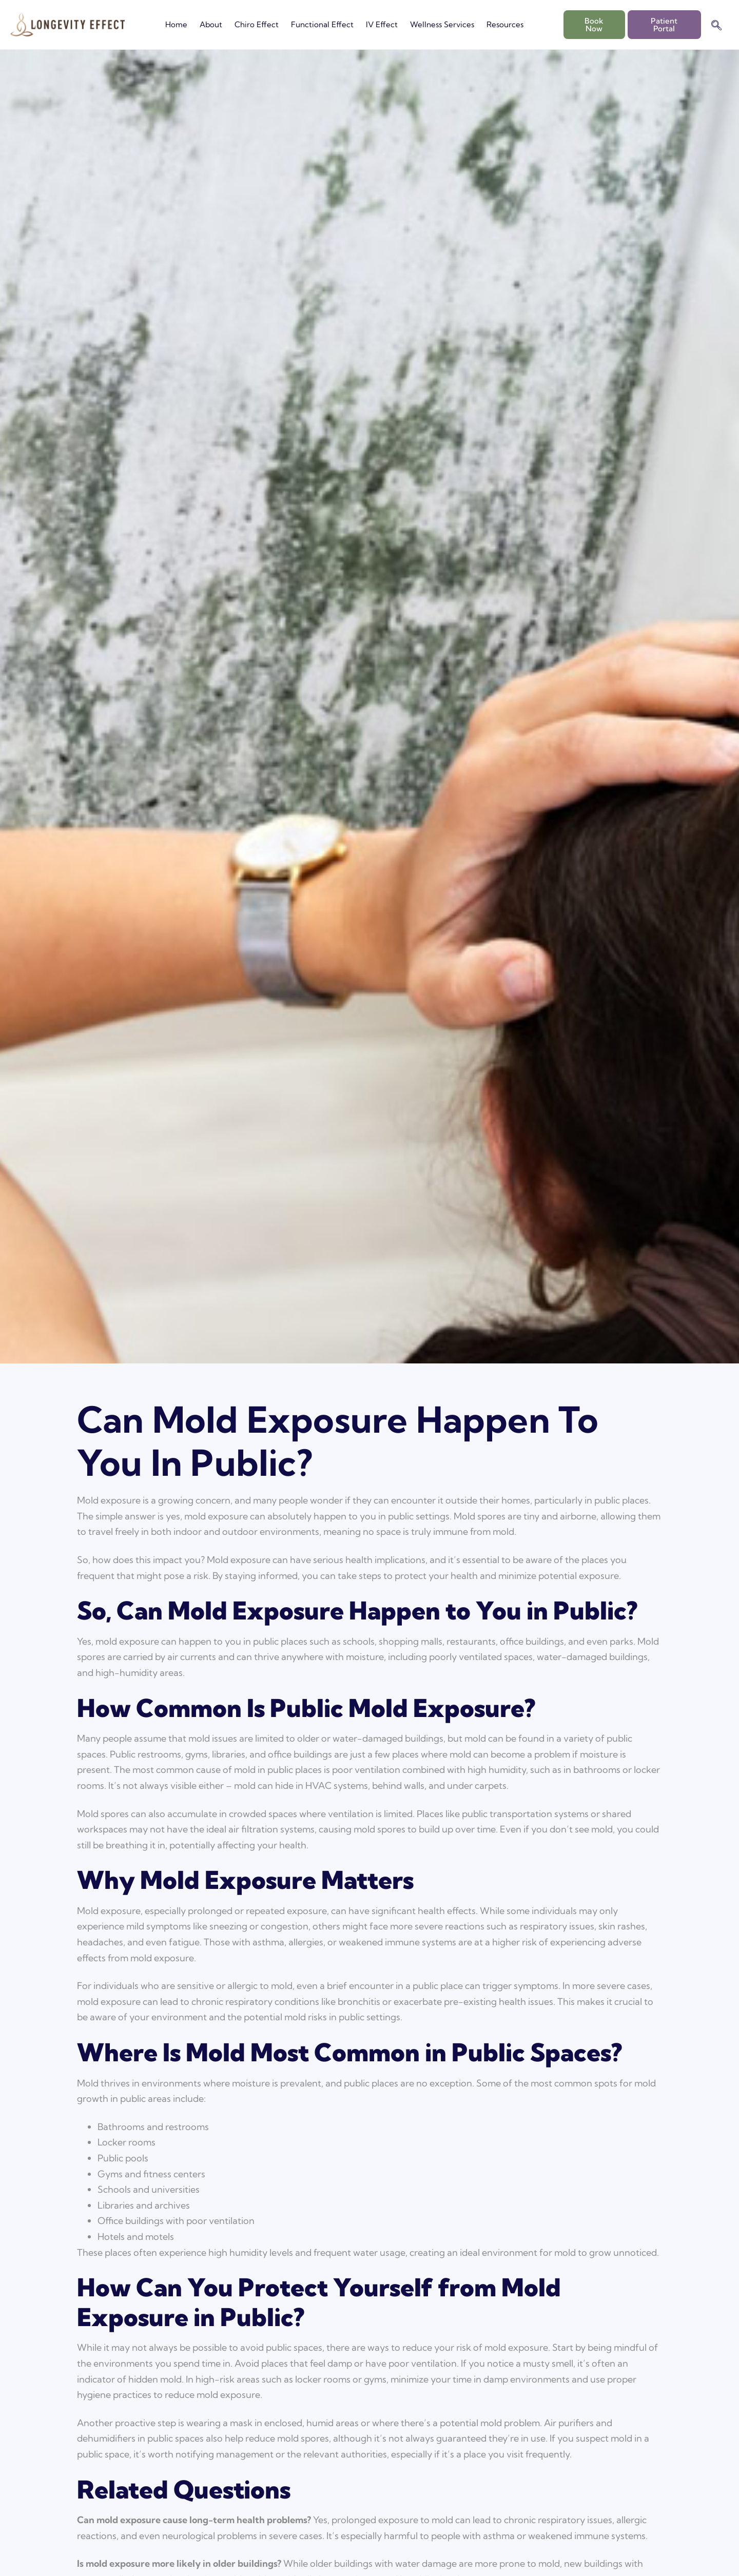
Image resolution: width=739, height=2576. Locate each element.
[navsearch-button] (716, 26)
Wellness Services (442, 24)
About (211, 24)
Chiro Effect (257, 24)
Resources (505, 24)
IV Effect (382, 24)
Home (176, 24)
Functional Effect (322, 24)
